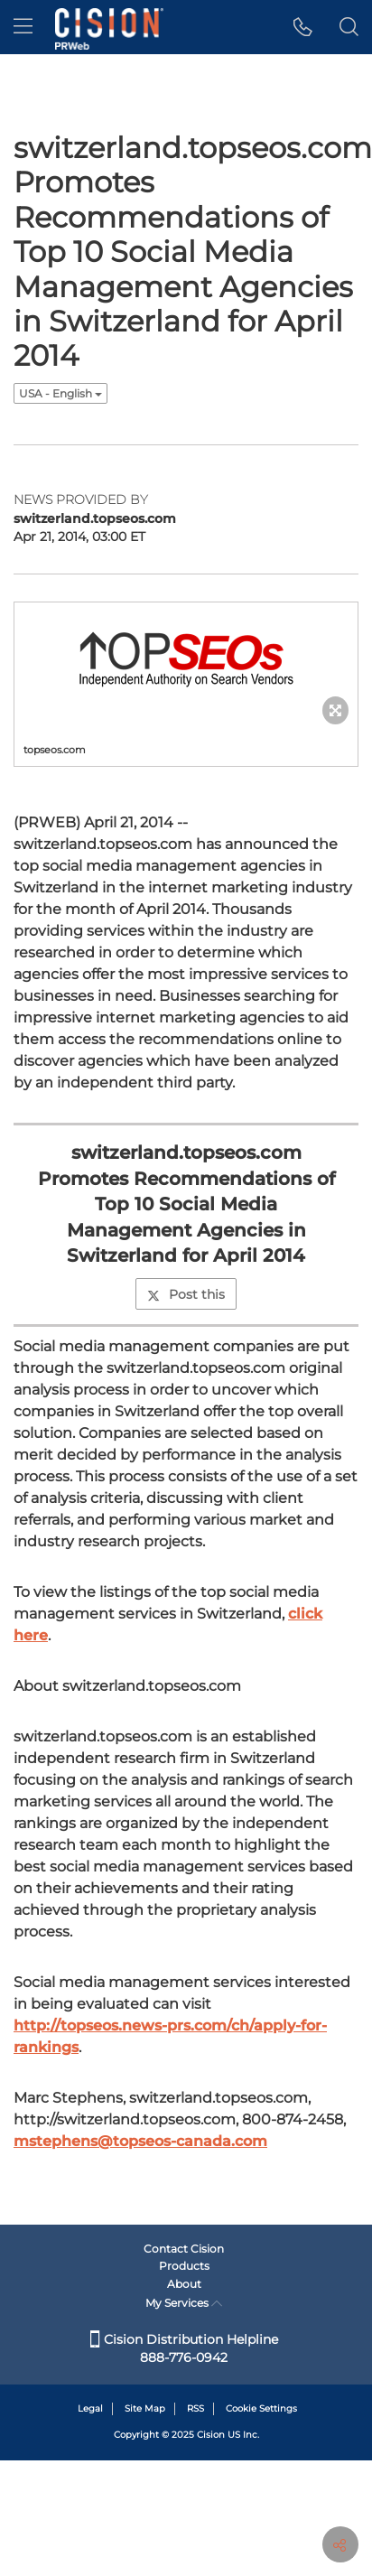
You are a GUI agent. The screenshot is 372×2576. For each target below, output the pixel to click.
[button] (303, 27)
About (184, 2284)
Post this (186, 1181)
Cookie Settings (261, 2408)
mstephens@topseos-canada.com (140, 2028)
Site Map (145, 2408)
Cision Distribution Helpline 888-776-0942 (184, 2348)
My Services (183, 2303)
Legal (90, 2408)
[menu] (23, 27)
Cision (211, 2435)
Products (184, 2266)
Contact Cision (184, 2248)
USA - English (60, 393)
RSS (195, 2408)
